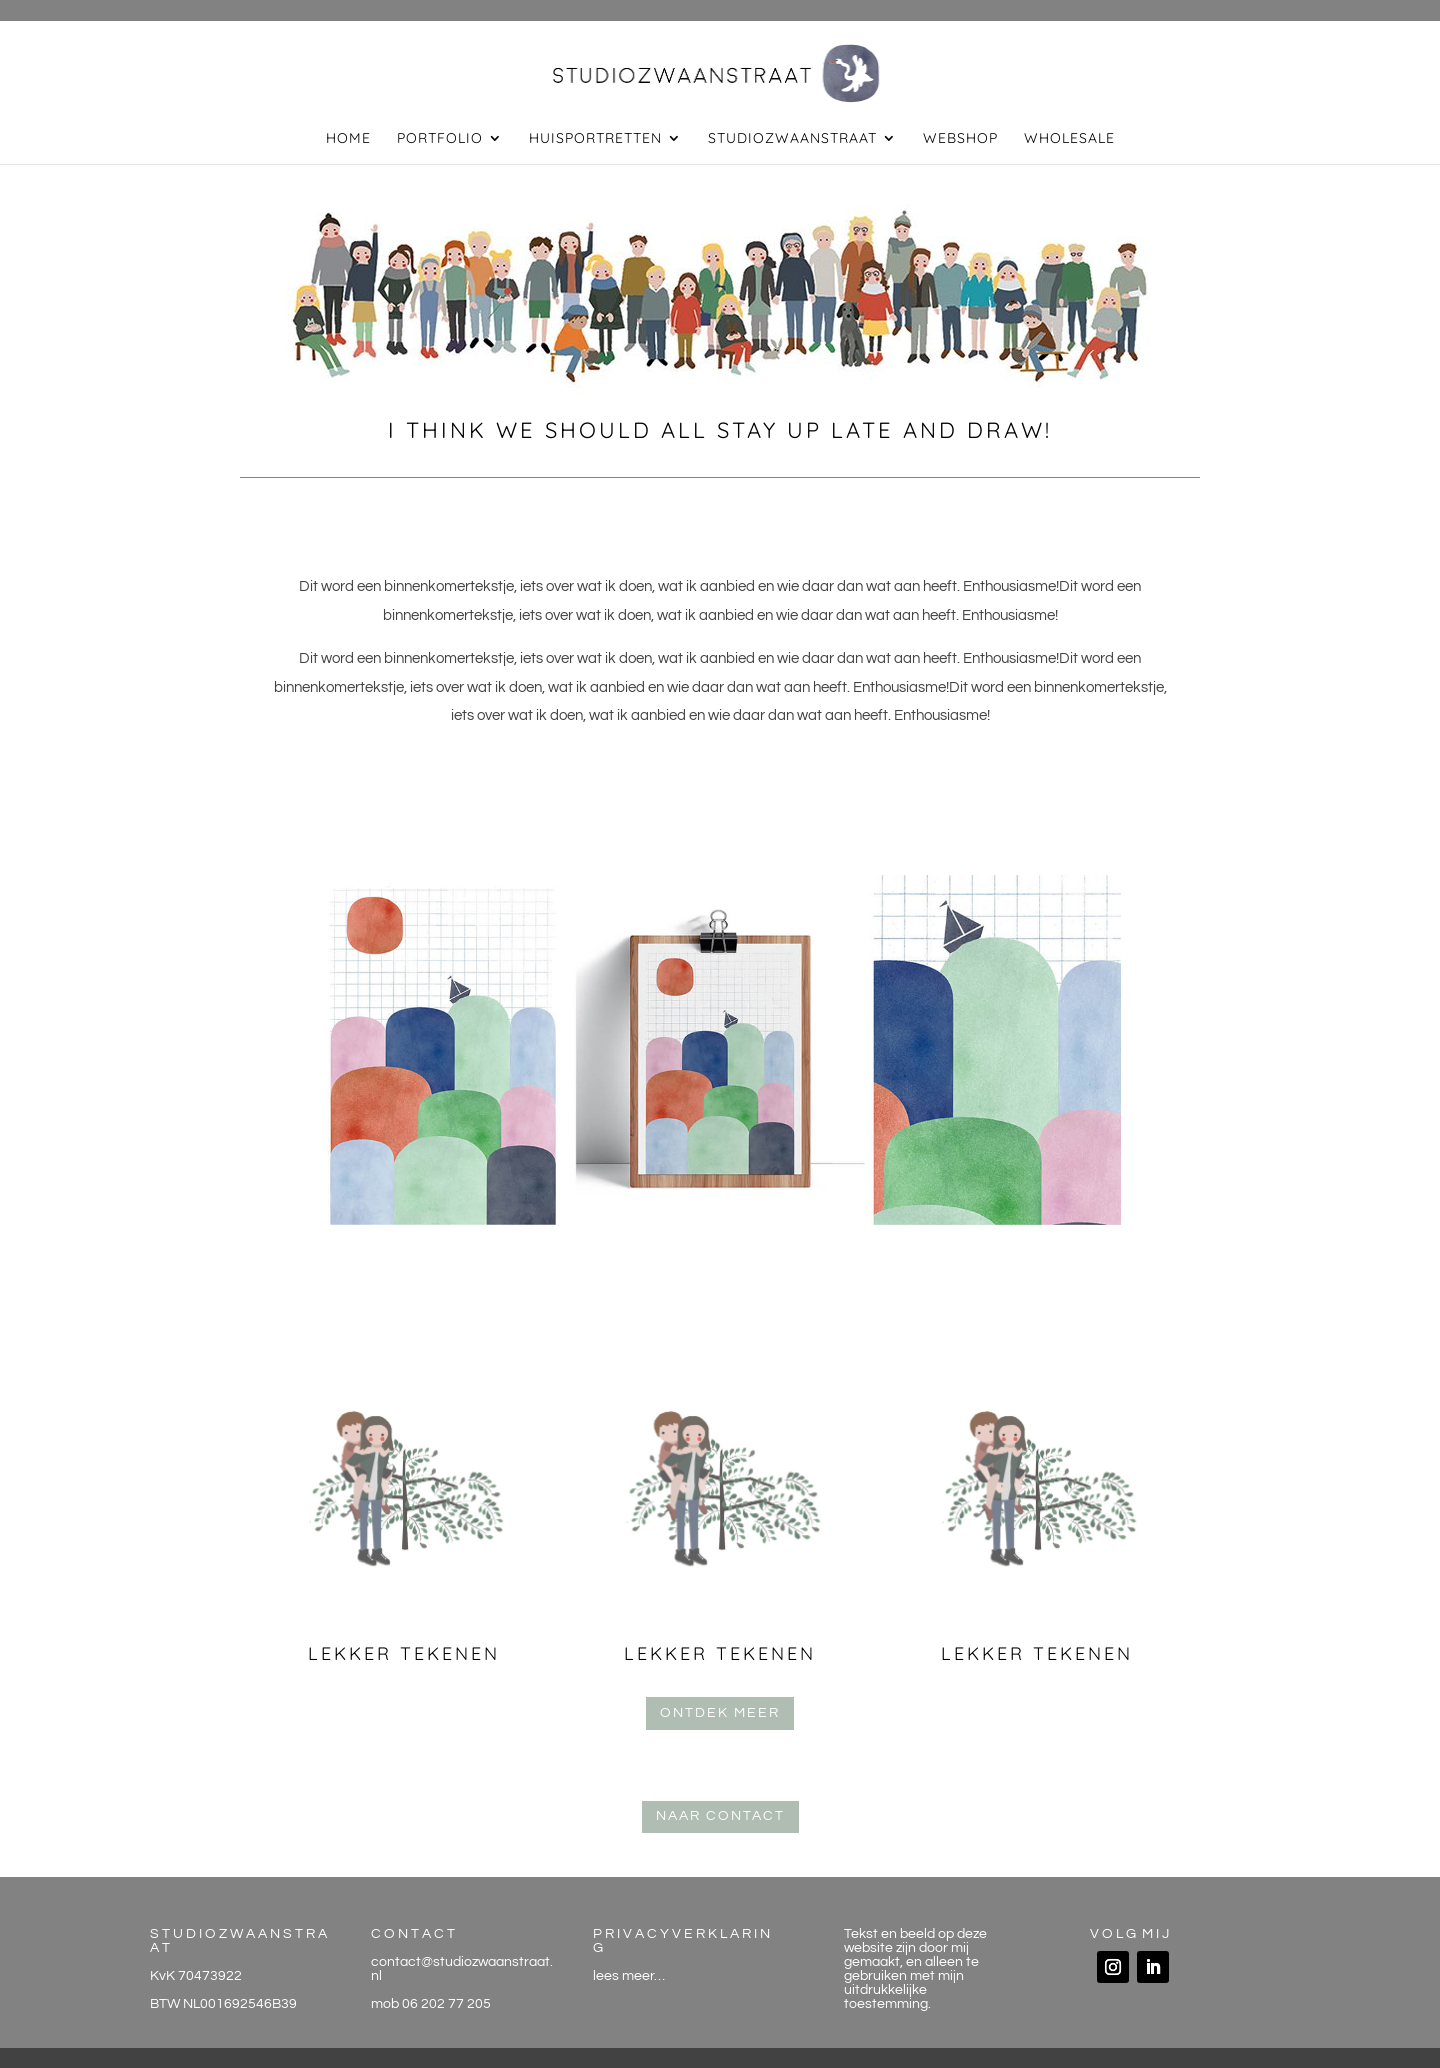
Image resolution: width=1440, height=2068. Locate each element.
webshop (960, 139)
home (348, 139)
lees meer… (629, 1976)
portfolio (440, 139)
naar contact (720, 1816)
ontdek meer (720, 1713)
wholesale (1069, 139)
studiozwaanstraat (792, 139)
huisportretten (595, 139)
